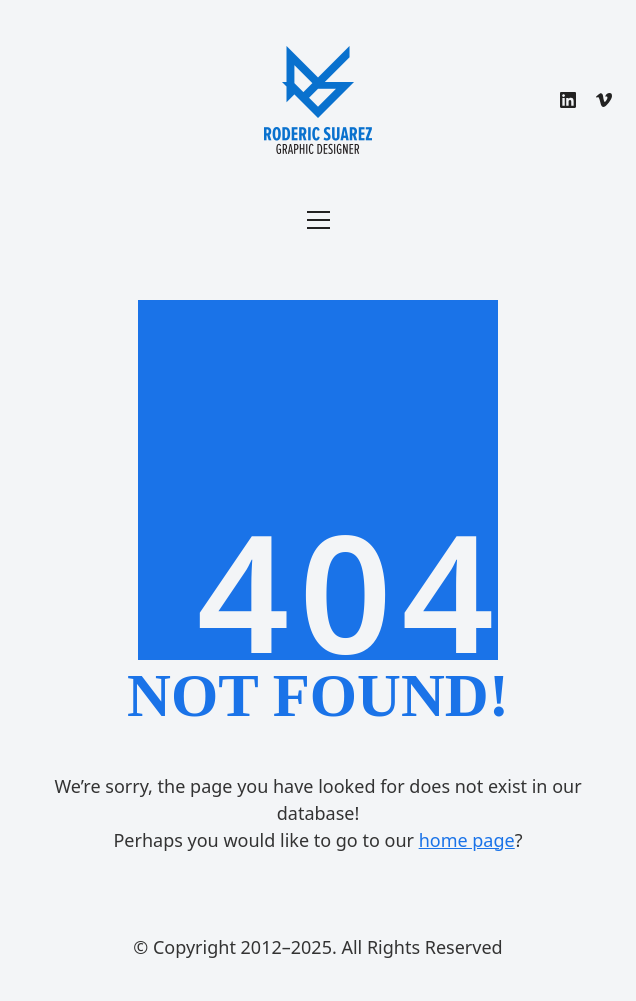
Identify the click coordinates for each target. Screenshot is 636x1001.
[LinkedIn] (568, 100)
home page (467, 840)
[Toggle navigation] (318, 220)
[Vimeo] (604, 100)
